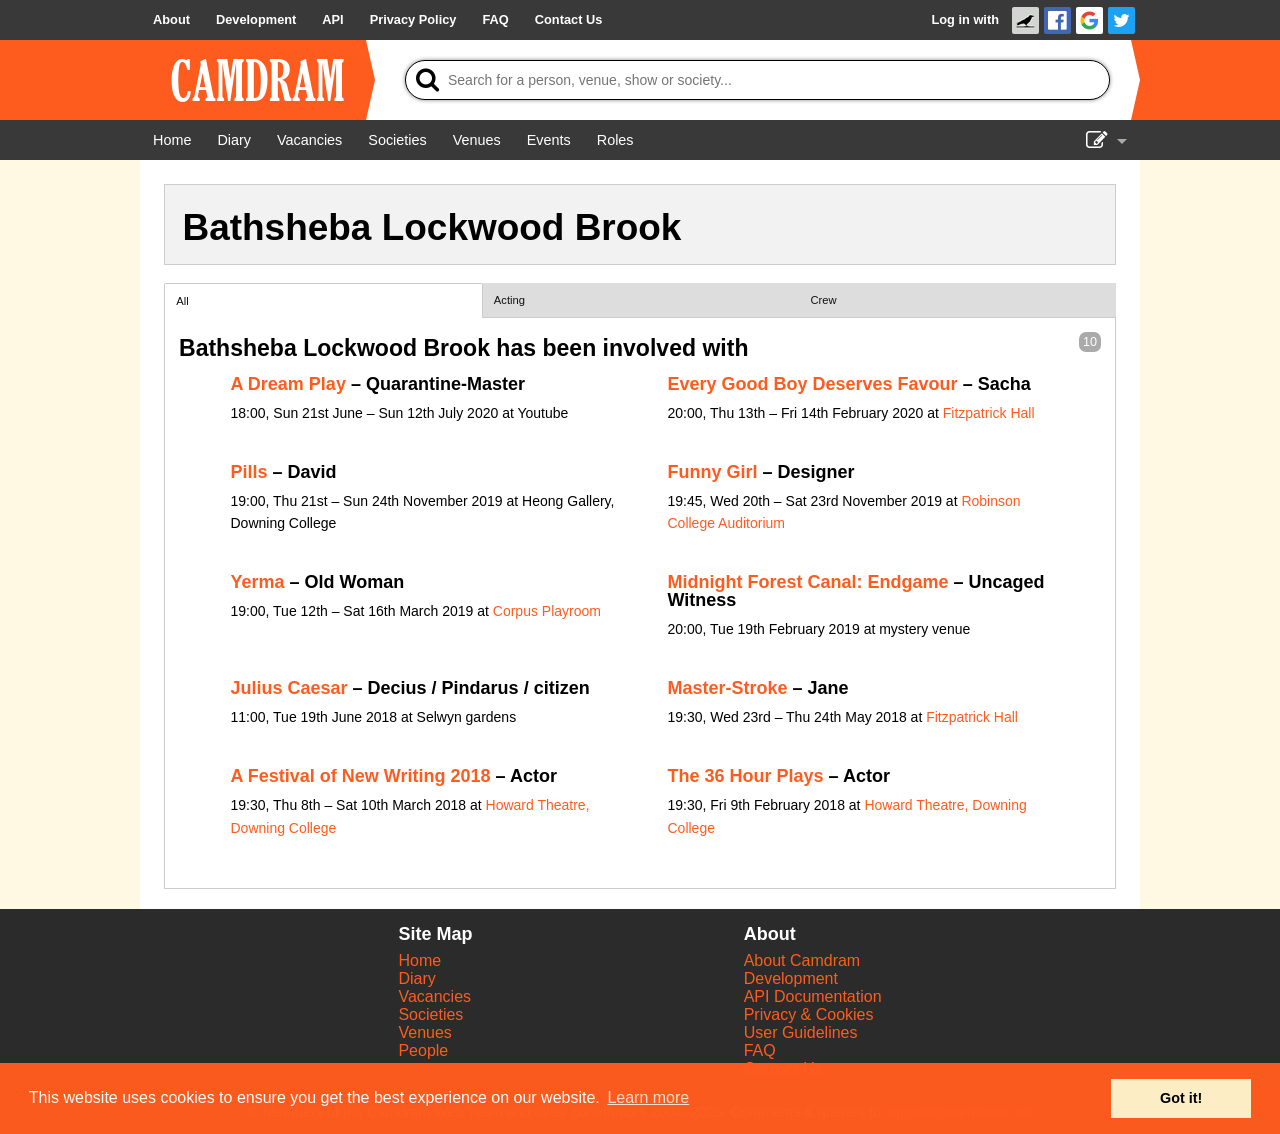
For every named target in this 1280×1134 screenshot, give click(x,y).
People (423, 1050)
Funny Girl (713, 472)
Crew (824, 300)
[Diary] (234, 140)
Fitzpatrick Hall (989, 413)
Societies (430, 1014)
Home (419, 960)
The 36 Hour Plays (746, 776)
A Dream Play (288, 384)
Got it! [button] (1181, 1098)
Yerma (258, 582)
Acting (509, 300)
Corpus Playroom (547, 611)
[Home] (172, 140)
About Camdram (802, 960)
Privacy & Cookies (809, 1014)
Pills (249, 472)
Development (791, 978)
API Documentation (813, 996)
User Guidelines (801, 1032)
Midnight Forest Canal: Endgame (808, 582)
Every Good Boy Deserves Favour (813, 384)
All (182, 301)
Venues (424, 1032)
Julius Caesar (289, 688)
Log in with (965, 19)
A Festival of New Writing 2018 (361, 776)
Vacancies (434, 996)
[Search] (757, 80)
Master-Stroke (728, 688)
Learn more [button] (648, 1097)
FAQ (760, 1050)
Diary (416, 978)
